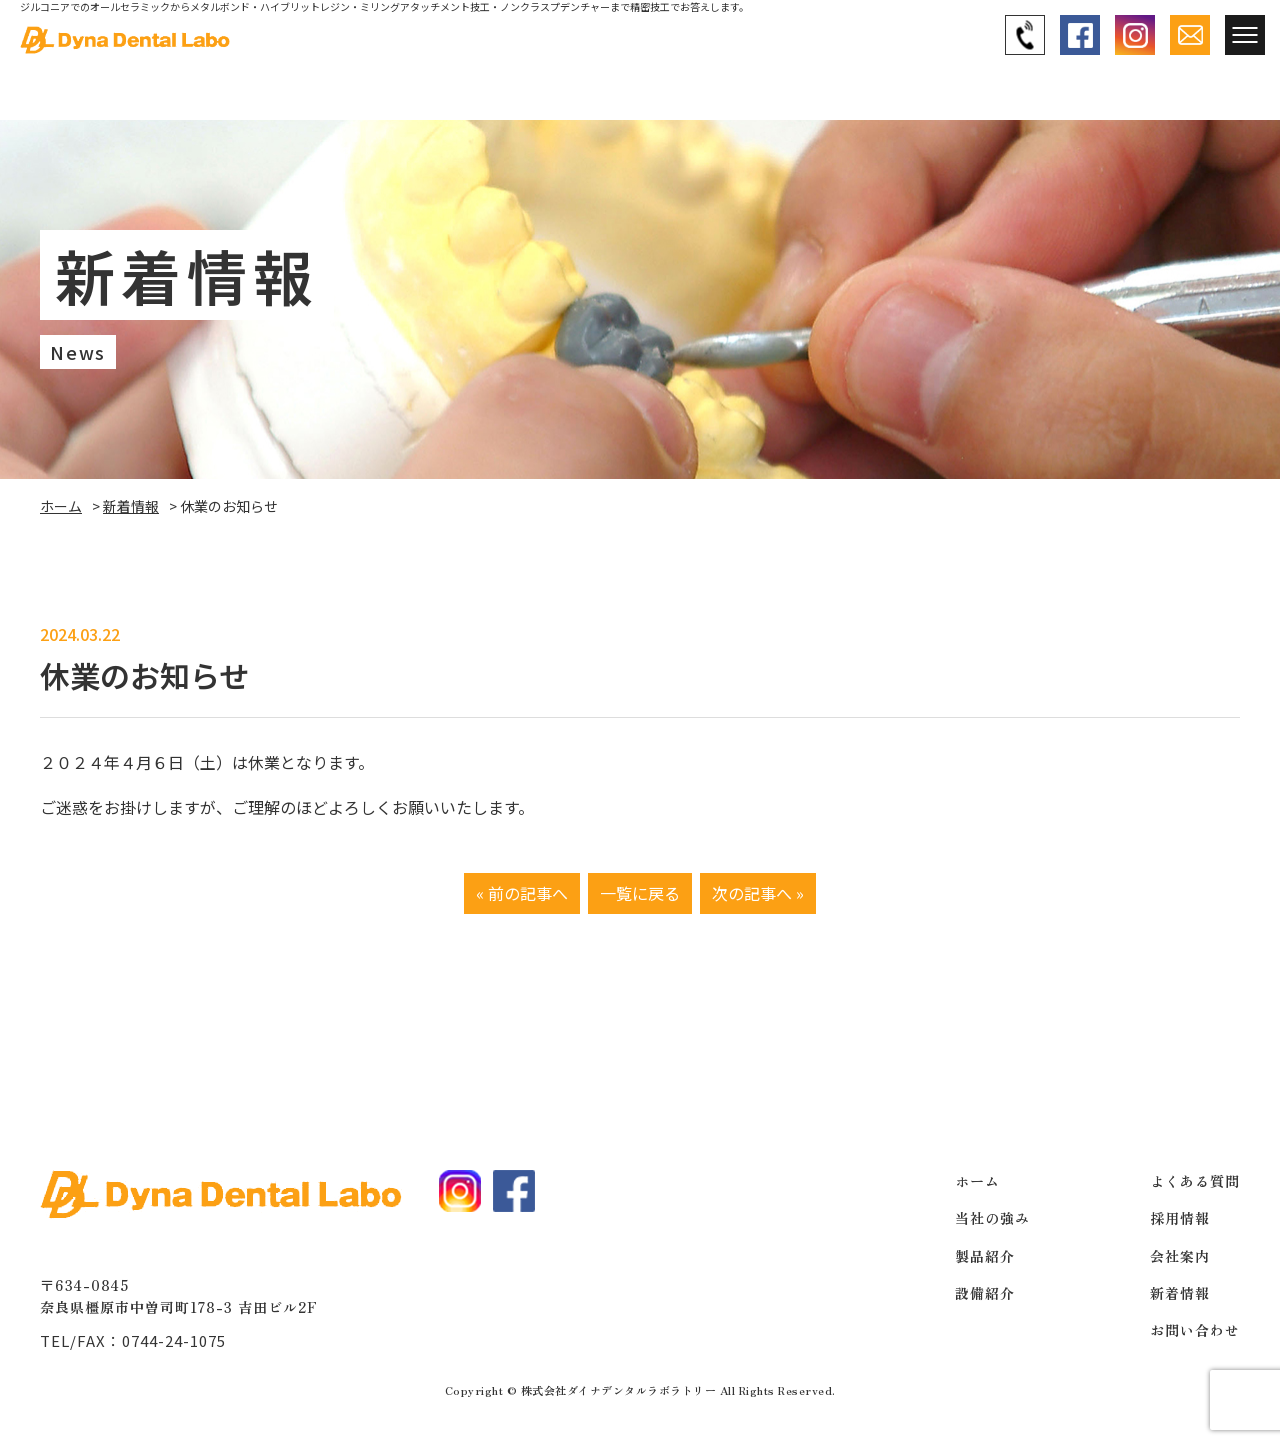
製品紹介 (985, 1256)
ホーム (61, 506)
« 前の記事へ (522, 893)
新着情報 (131, 506)
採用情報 (1180, 1218)
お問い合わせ (1195, 1330)
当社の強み (992, 1218)
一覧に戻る (640, 893)
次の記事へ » (758, 893)
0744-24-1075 (174, 1340)
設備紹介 (985, 1293)
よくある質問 (1195, 1181)
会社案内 (1180, 1256)
